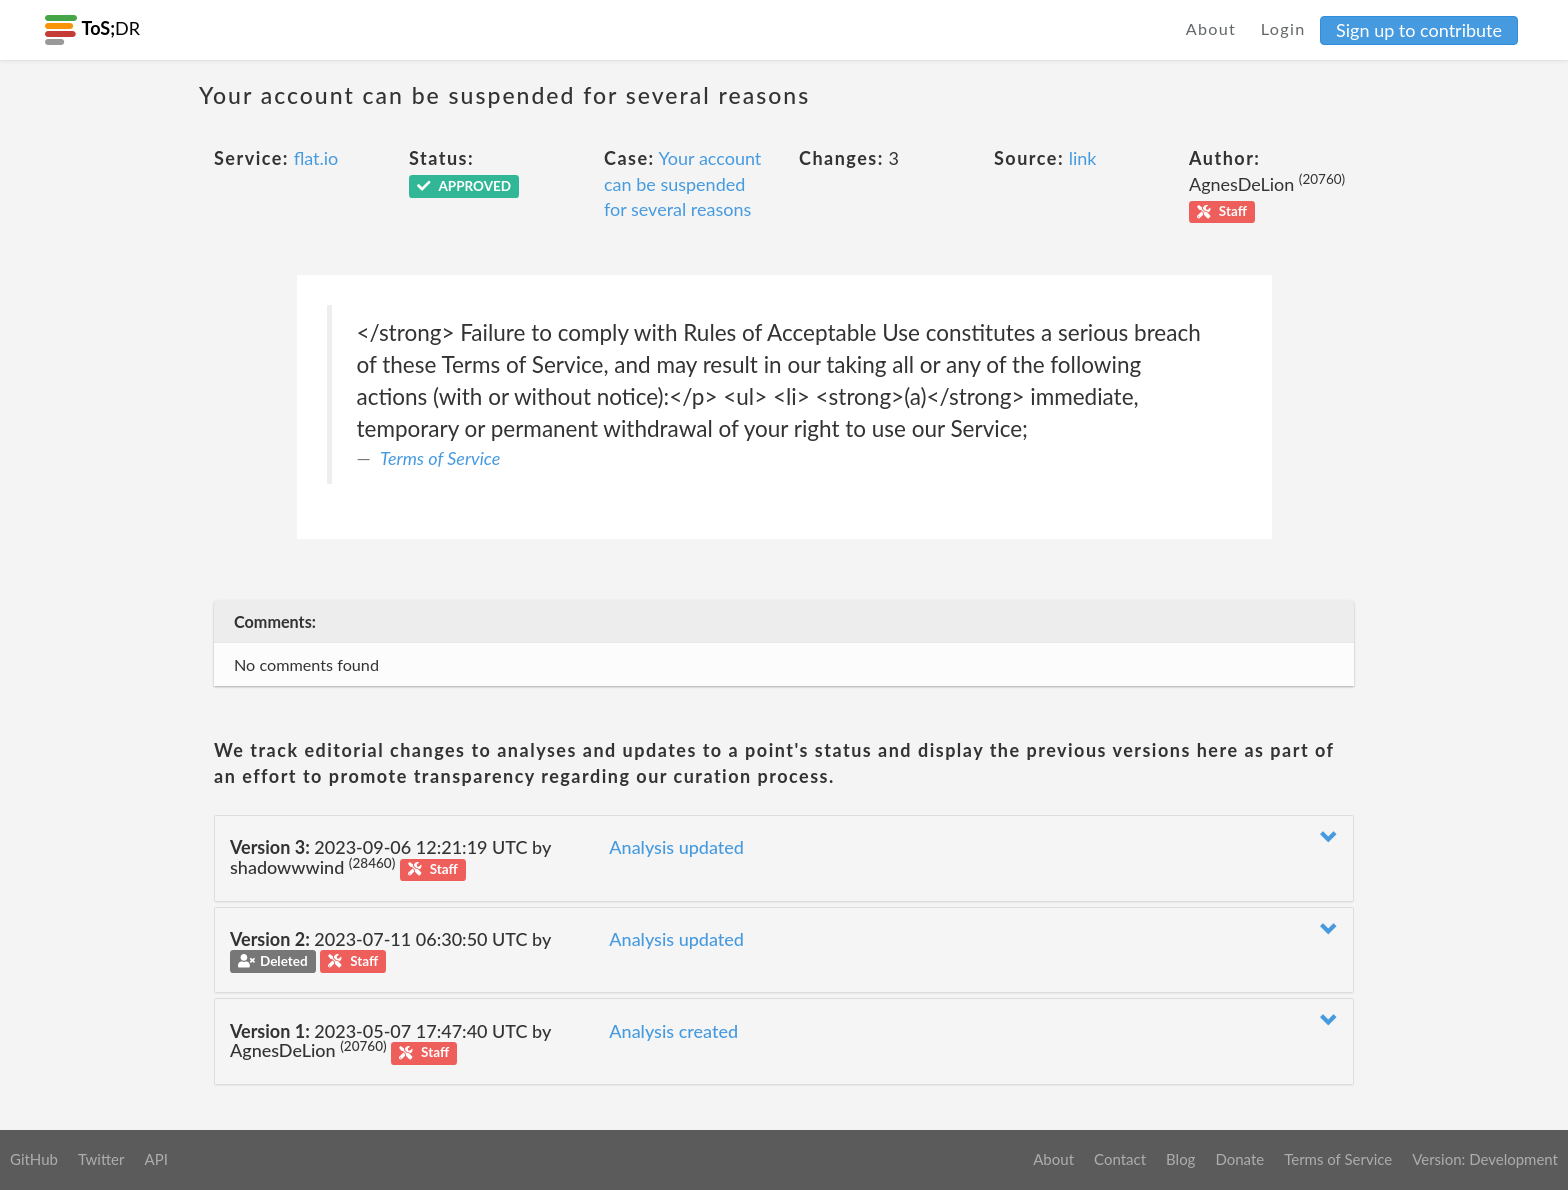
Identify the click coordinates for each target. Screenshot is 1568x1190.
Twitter (101, 1159)
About (1211, 28)
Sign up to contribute (1419, 30)
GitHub (34, 1159)
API (155, 1159)
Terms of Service (440, 458)
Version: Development (1485, 1159)
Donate (1239, 1159)
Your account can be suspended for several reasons (682, 183)
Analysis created (673, 1031)
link (1083, 158)
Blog (1180, 1159)
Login (1283, 28)
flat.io (316, 158)
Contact (1120, 1159)
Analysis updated (676, 847)
